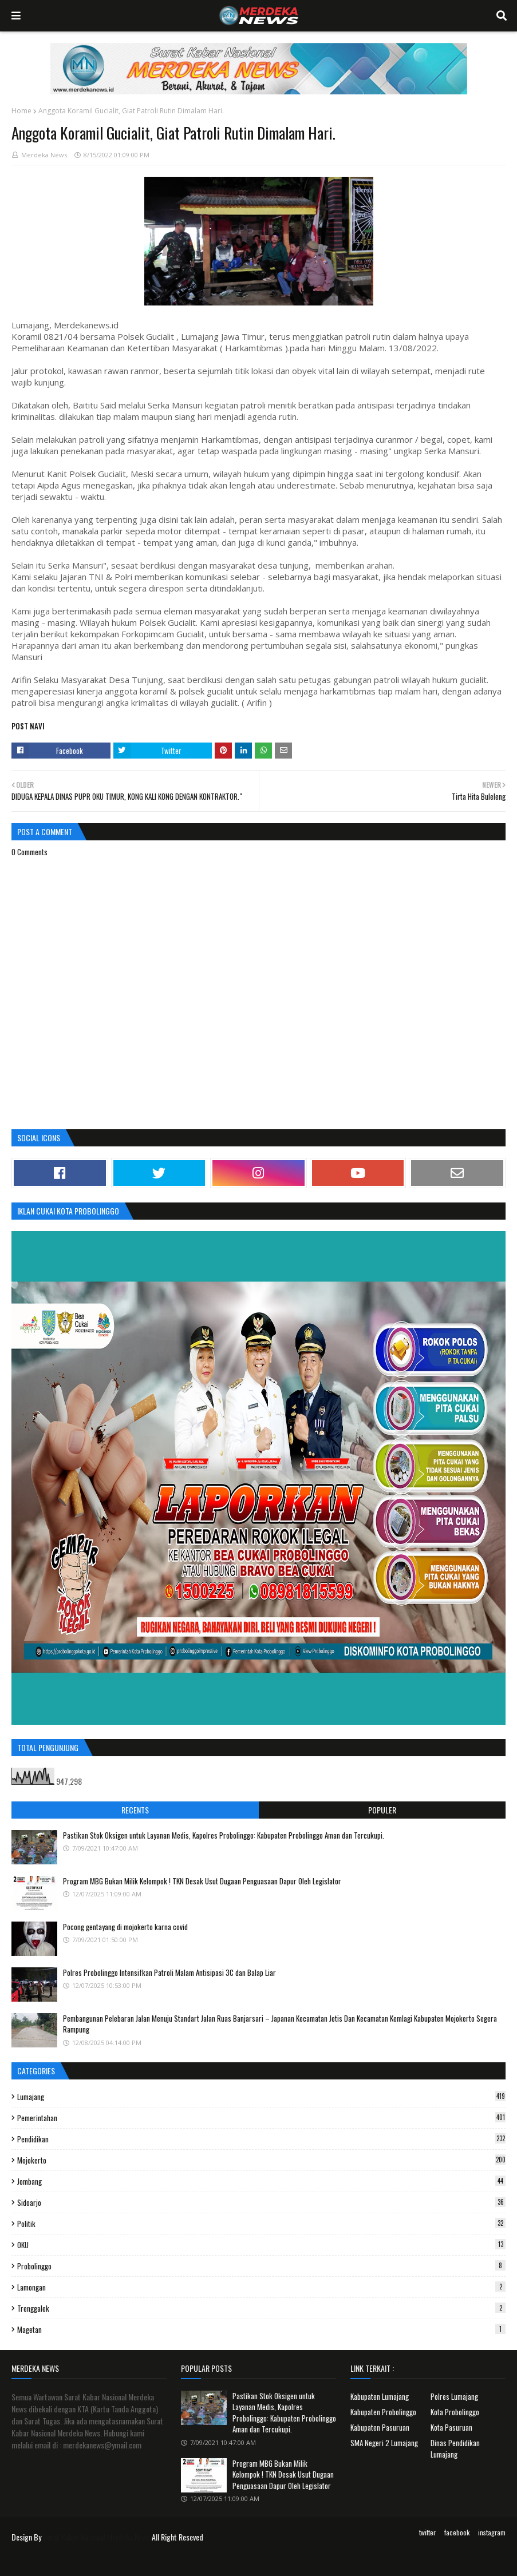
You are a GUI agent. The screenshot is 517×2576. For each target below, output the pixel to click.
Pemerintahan (261, 2117)
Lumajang (261, 2096)
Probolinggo (261, 2266)
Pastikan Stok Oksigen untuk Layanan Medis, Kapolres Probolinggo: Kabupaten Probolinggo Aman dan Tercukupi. (223, 1835)
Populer (382, 1810)
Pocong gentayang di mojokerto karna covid (125, 1926)
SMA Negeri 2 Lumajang (384, 2442)
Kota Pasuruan (451, 2427)
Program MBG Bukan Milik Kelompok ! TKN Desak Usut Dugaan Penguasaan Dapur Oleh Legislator (202, 1881)
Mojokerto (261, 2160)
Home (21, 111)
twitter (427, 2532)
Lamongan (261, 2287)
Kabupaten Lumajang (379, 2396)
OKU (261, 2244)
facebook (456, 2532)
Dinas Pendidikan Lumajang (455, 2448)
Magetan (261, 2329)
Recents (135, 1810)
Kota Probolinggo (455, 2412)
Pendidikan (261, 2139)
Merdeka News (44, 154)
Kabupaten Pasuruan (379, 2427)
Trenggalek (261, 2308)
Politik (261, 2223)
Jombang (261, 2181)
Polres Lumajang (454, 2396)
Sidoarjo (261, 2202)
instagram (492, 2532)
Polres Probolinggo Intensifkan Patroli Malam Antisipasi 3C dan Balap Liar (169, 1972)
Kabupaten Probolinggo (383, 2412)
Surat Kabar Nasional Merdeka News (96, 2537)
